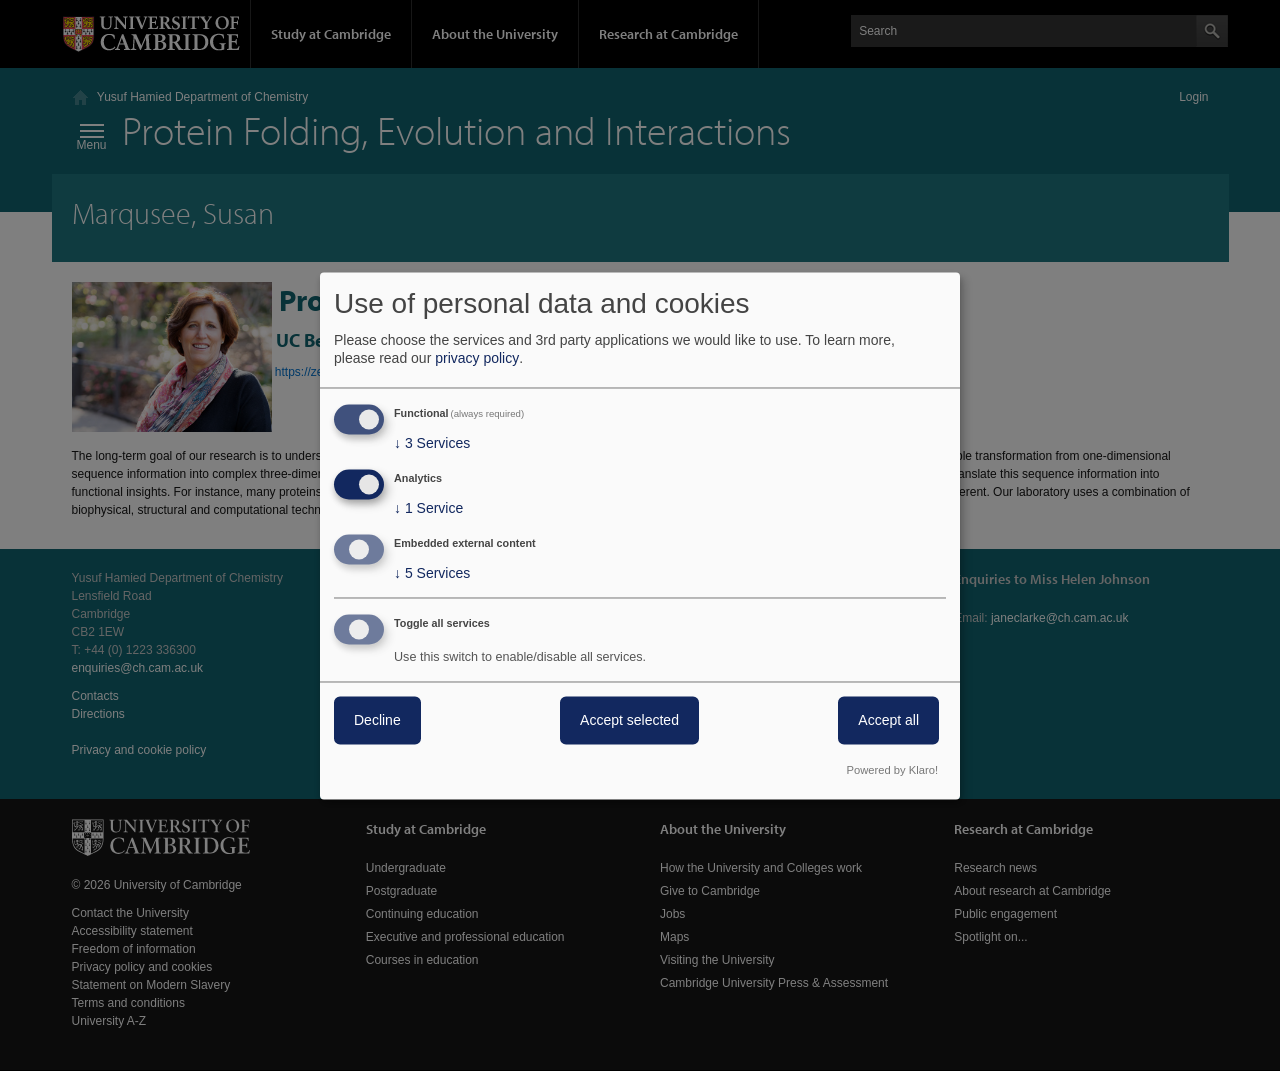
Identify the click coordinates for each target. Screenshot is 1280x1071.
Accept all (888, 720)
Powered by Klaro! (892, 770)
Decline (377, 720)
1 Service (428, 509)
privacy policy (477, 359)
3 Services (432, 444)
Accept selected (629, 720)
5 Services (432, 573)
